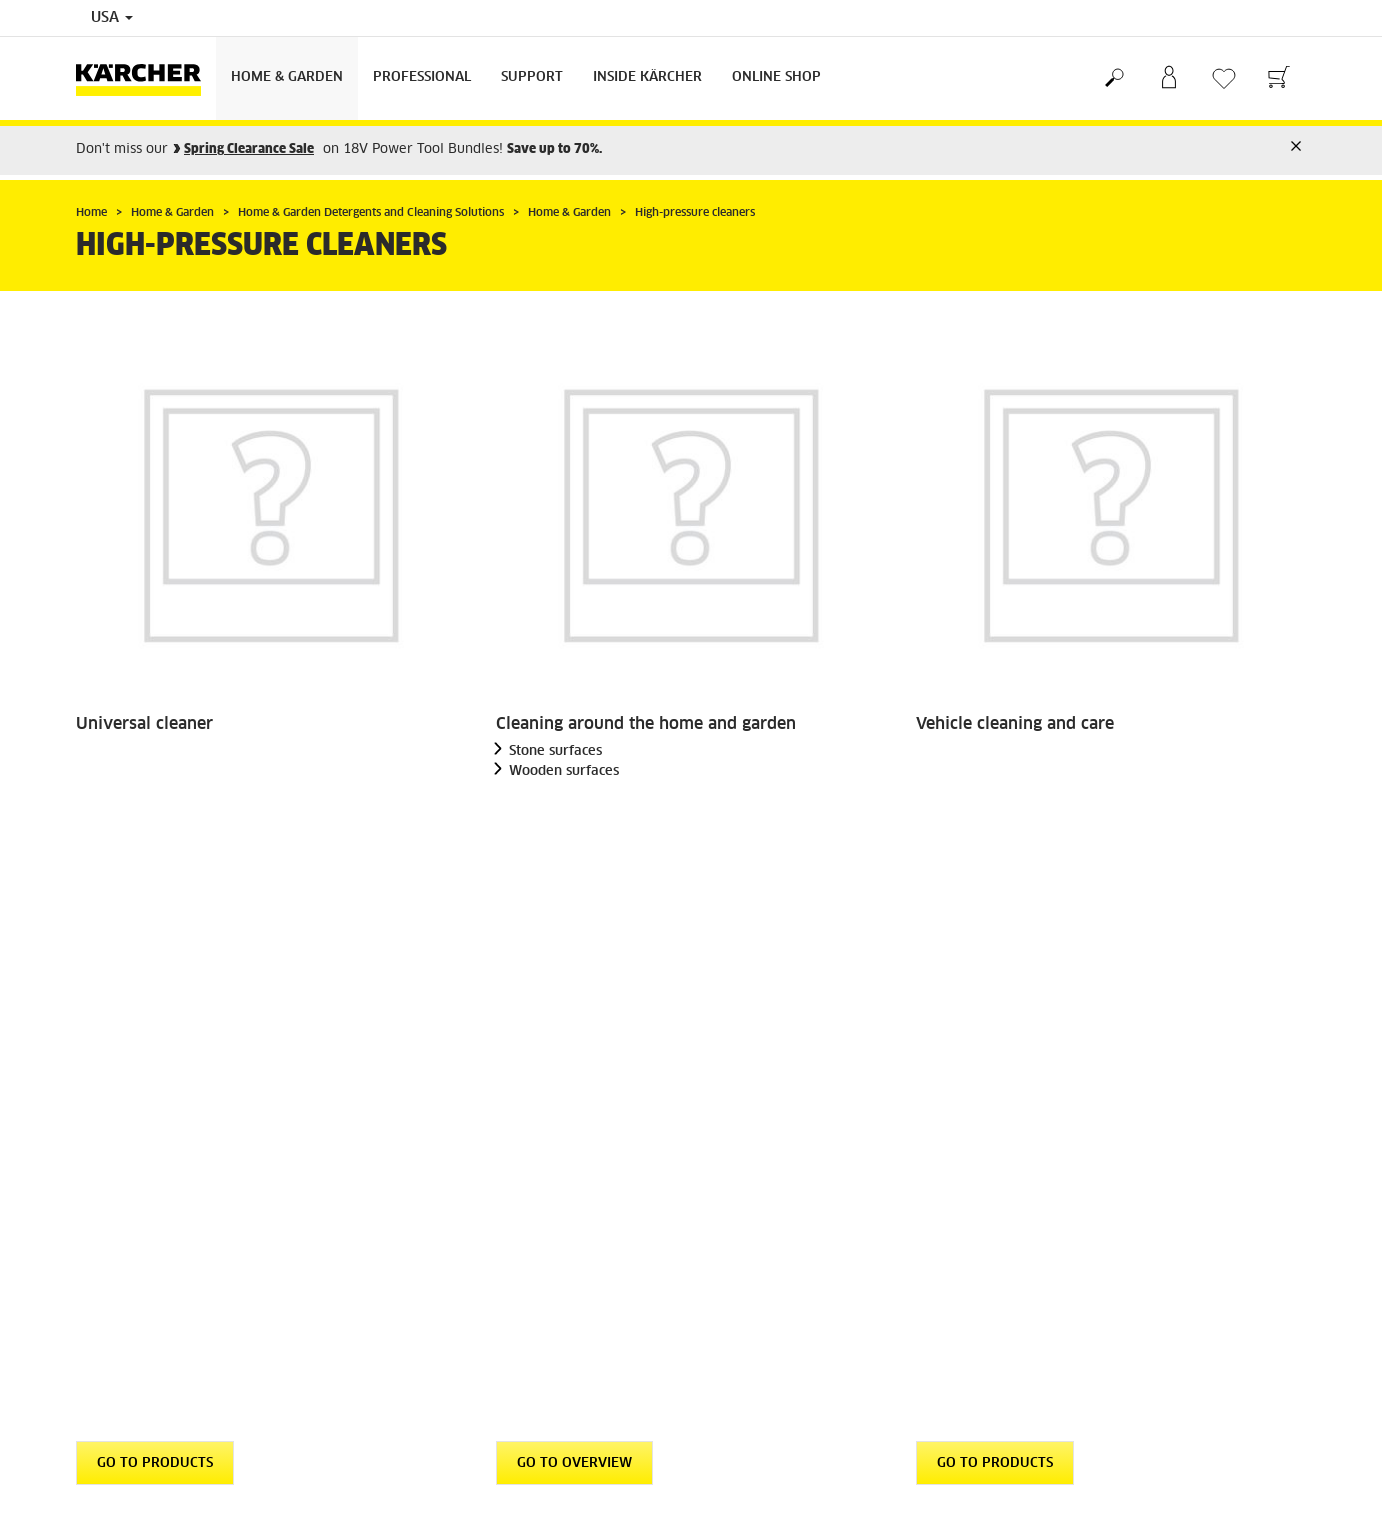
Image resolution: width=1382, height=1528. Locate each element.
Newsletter (108, 1321)
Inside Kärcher (647, 77)
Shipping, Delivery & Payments (799, 961)
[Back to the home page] (146, 78)
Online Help (838, 1365)
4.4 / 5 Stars (1058, 1250)
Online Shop (776, 77)
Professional (422, 77)
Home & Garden (287, 77)
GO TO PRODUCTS (155, 824)
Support (532, 77)
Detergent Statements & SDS (160, 1345)
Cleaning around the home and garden (646, 724)
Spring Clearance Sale (249, 149)
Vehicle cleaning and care (1015, 724)
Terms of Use (429, 1201)
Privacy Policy (434, 1225)
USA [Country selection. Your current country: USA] (112, 18)
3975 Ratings (1061, 1274)
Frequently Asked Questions (160, 1249)
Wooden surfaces (564, 771)
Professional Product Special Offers (181, 1369)
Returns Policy (749, 985)
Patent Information (447, 1297)
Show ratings (1059, 1298)
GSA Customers (120, 1225)
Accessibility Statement (462, 1249)
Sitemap (415, 1345)
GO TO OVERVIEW (574, 824)
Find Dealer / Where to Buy (158, 1201)
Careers (98, 1273)
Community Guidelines (457, 1273)
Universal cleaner (144, 724)
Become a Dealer (126, 1297)
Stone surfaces (555, 751)
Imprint (413, 1321)
